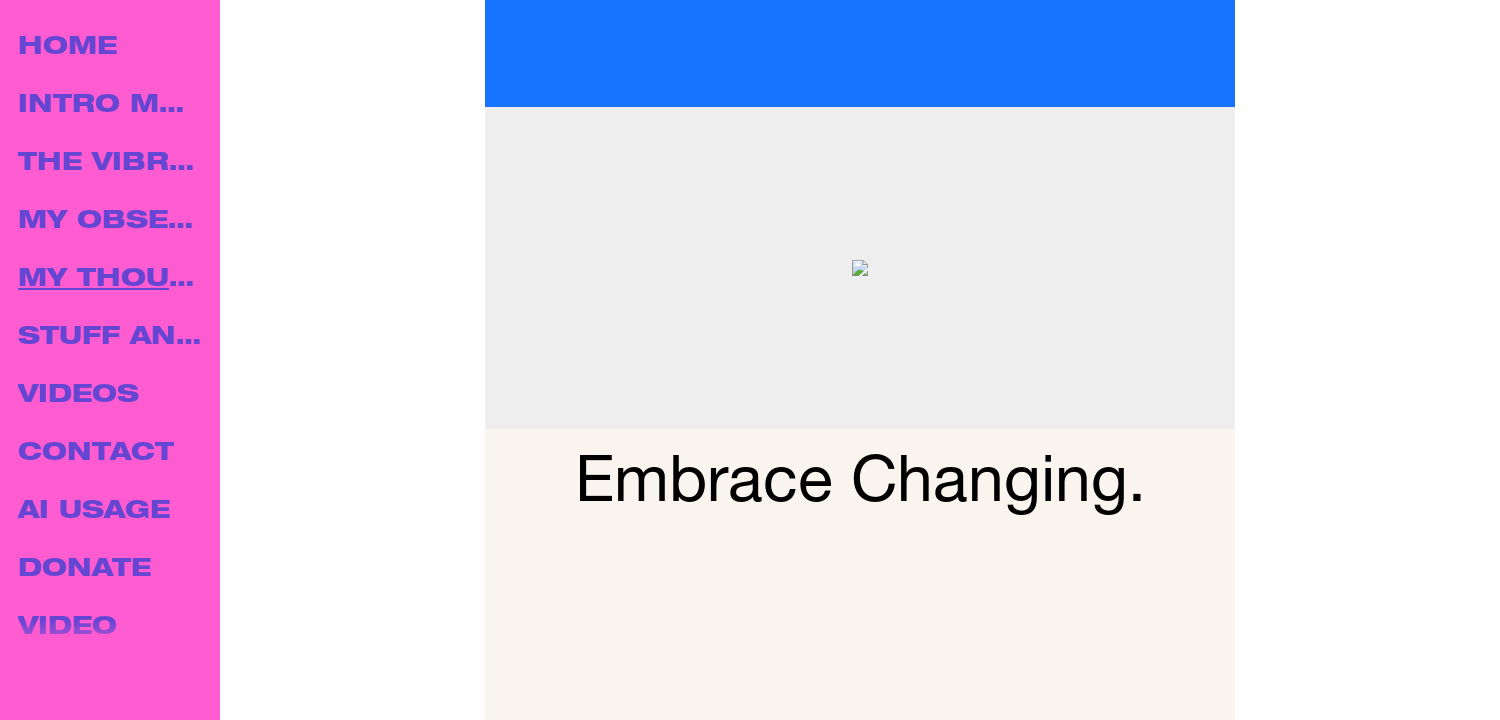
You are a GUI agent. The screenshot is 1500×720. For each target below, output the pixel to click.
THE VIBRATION (112, 164)
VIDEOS (78, 396)
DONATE (84, 570)
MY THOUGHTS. (112, 280)
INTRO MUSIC (112, 106)
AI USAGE (94, 512)
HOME (67, 48)
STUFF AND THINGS (112, 338)
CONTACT (96, 454)
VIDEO (67, 628)
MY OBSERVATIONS (112, 222)
